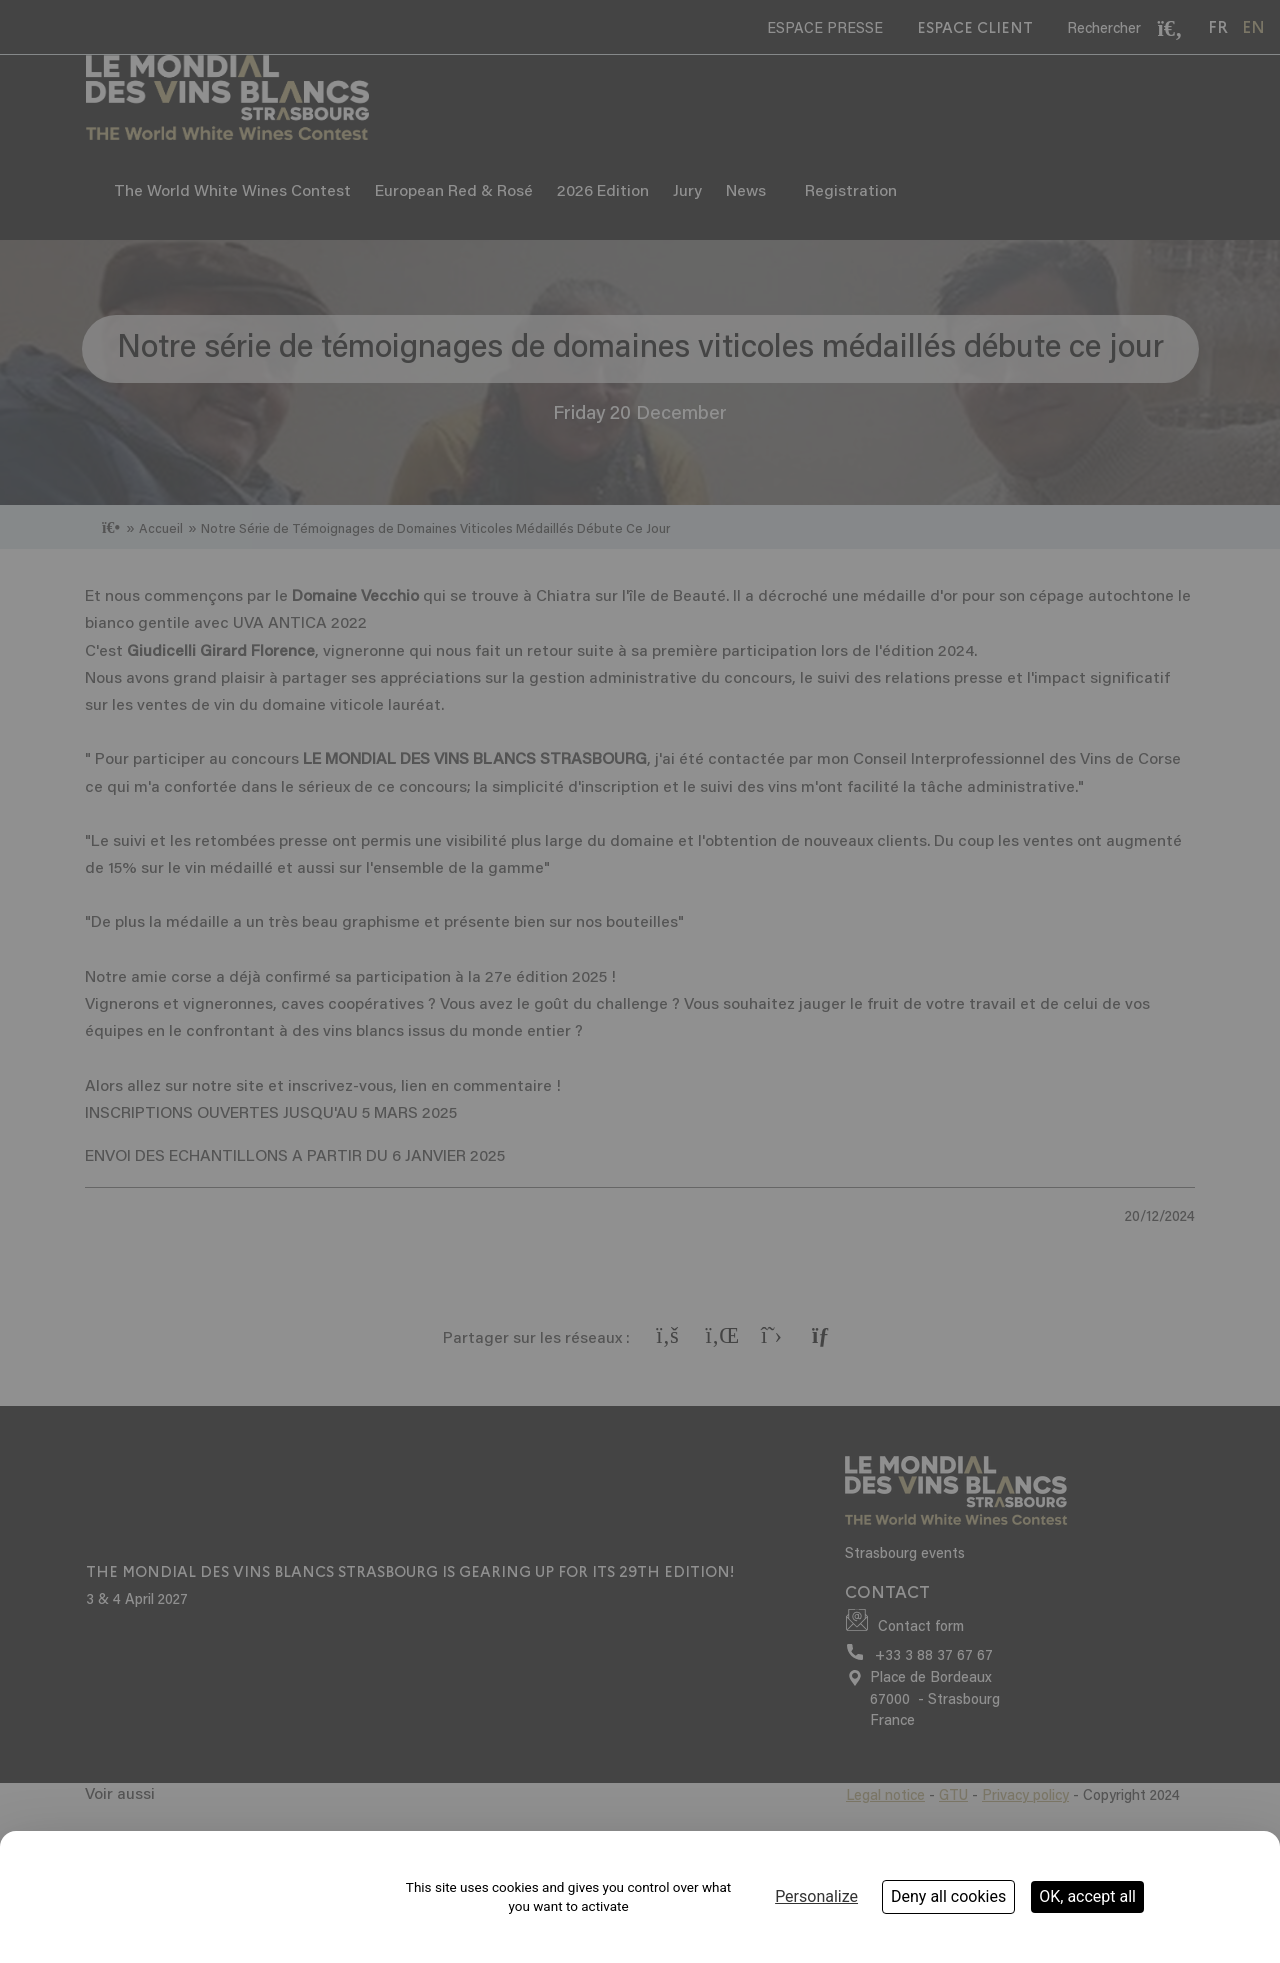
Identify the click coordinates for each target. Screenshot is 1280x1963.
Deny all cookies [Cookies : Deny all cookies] (948, 1896)
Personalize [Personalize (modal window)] (816, 1896)
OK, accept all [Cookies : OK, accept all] (1087, 1896)
